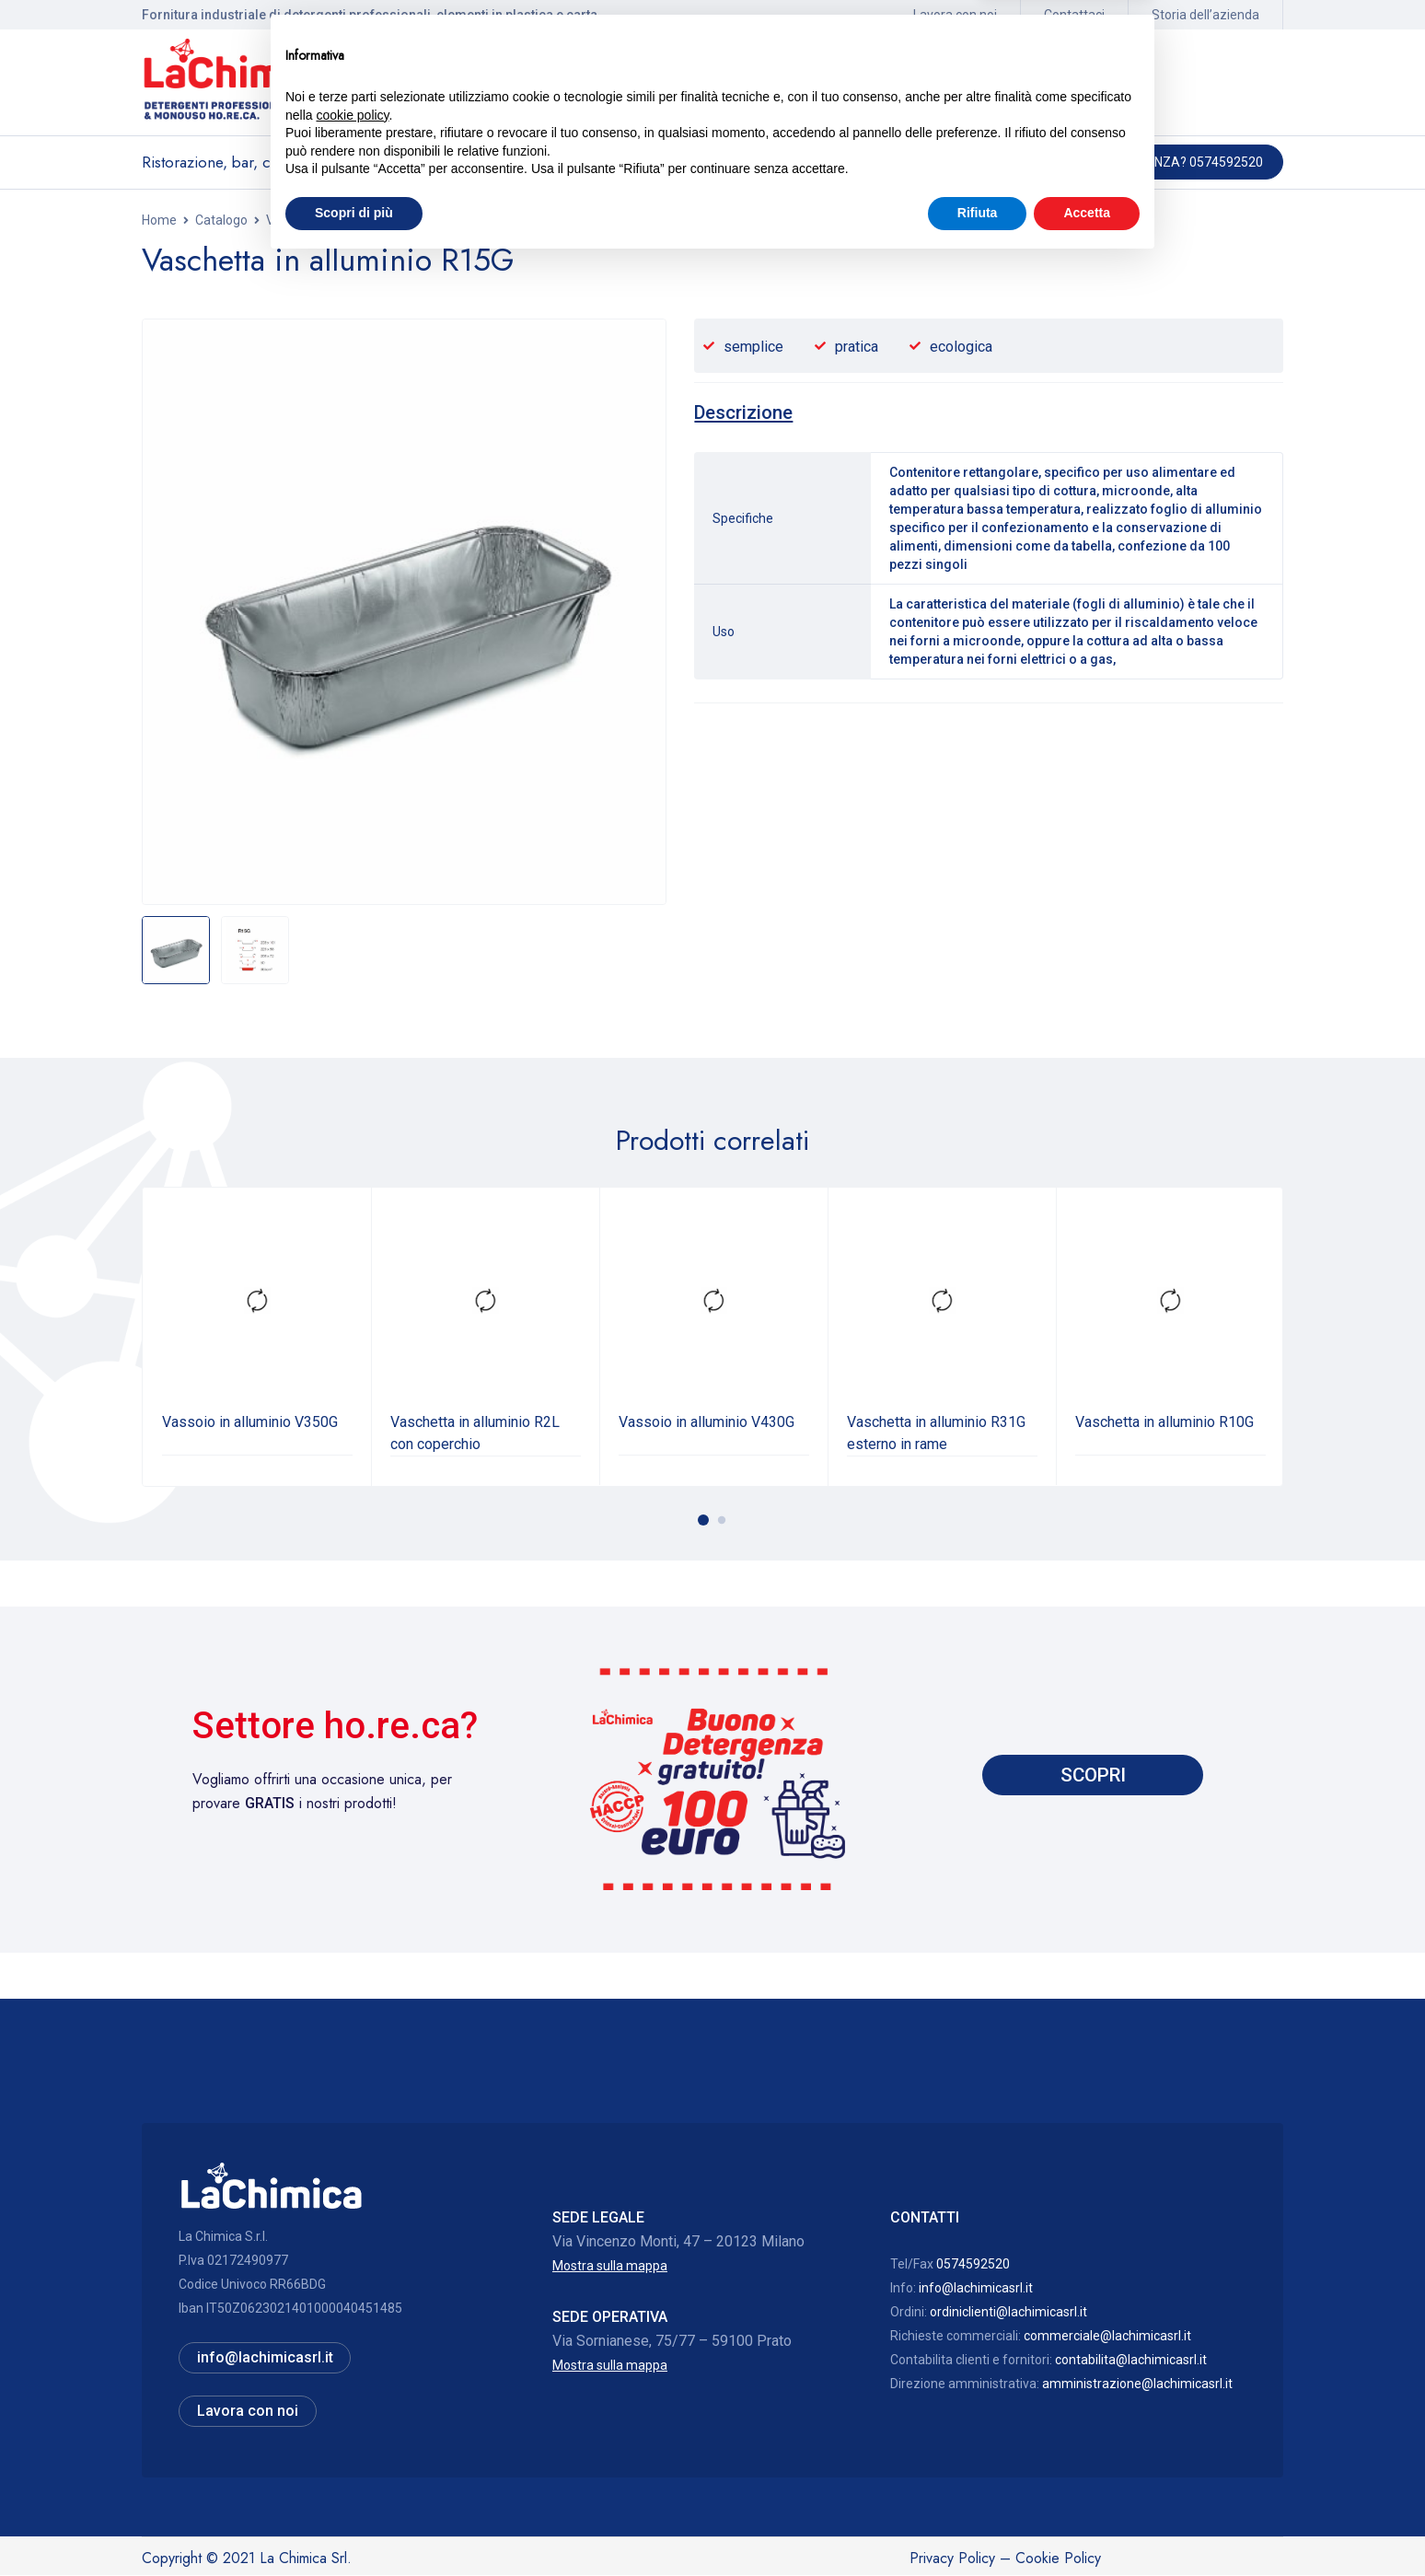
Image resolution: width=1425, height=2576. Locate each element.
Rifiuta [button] (977, 2525)
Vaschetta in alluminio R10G (1164, 1421)
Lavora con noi (955, 14)
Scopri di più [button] (354, 2525)
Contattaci (1074, 14)
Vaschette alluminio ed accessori (361, 220)
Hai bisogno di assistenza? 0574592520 (1135, 162)
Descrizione (745, 412)
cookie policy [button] (352, 2427)
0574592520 (973, 2263)
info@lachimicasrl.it (976, 2287)
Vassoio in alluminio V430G (706, 1421)
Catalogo (221, 220)
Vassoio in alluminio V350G (250, 1421)
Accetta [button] (1086, 2525)
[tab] (745, 412)
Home (159, 220)
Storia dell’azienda (1205, 14)
